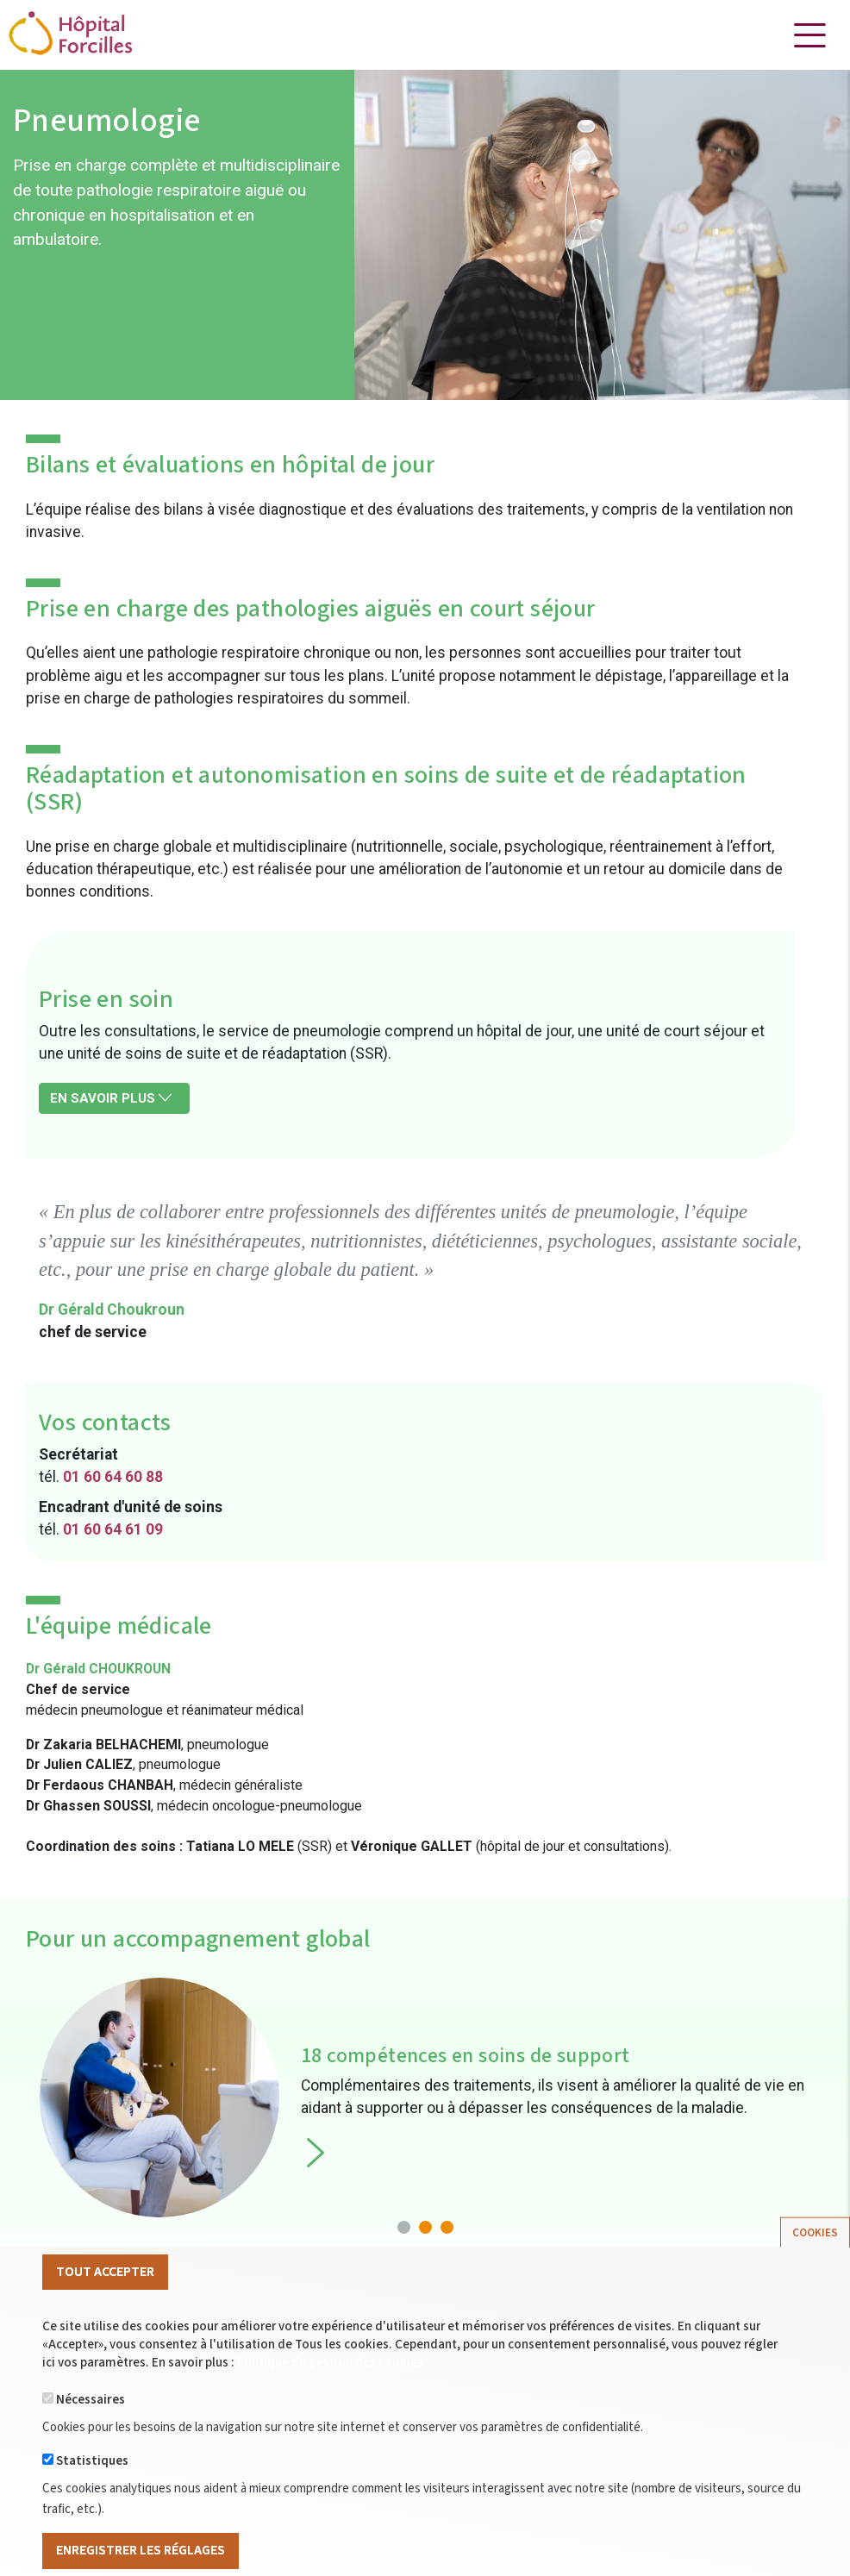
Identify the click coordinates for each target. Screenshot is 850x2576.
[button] (403, 2227)
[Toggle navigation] (809, 35)
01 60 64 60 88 (113, 1476)
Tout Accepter (105, 2299)
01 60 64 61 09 (113, 1529)
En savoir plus (111, 1098)
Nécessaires (90, 2428)
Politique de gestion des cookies (330, 2391)
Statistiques (92, 2489)
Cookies (815, 2260)
